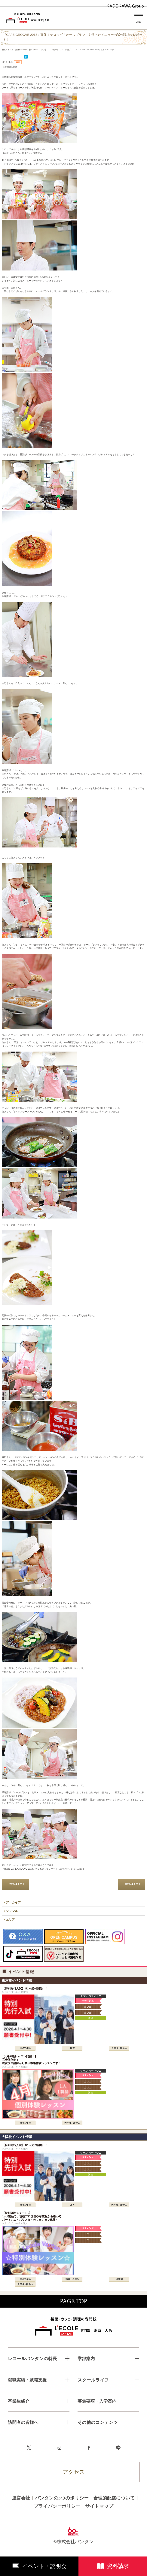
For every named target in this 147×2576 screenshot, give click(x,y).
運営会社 (21, 2498)
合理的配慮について (114, 2498)
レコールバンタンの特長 (32, 2358)
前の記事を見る (132, 1884)
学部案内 (86, 2358)
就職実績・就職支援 (27, 2380)
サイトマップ (99, 2506)
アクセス (74, 2472)
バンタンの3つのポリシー (62, 2498)
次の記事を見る (16, 1884)
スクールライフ (93, 2380)
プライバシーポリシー (57, 2506)
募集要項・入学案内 (97, 2401)
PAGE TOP (73, 2301)
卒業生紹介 (18, 2401)
